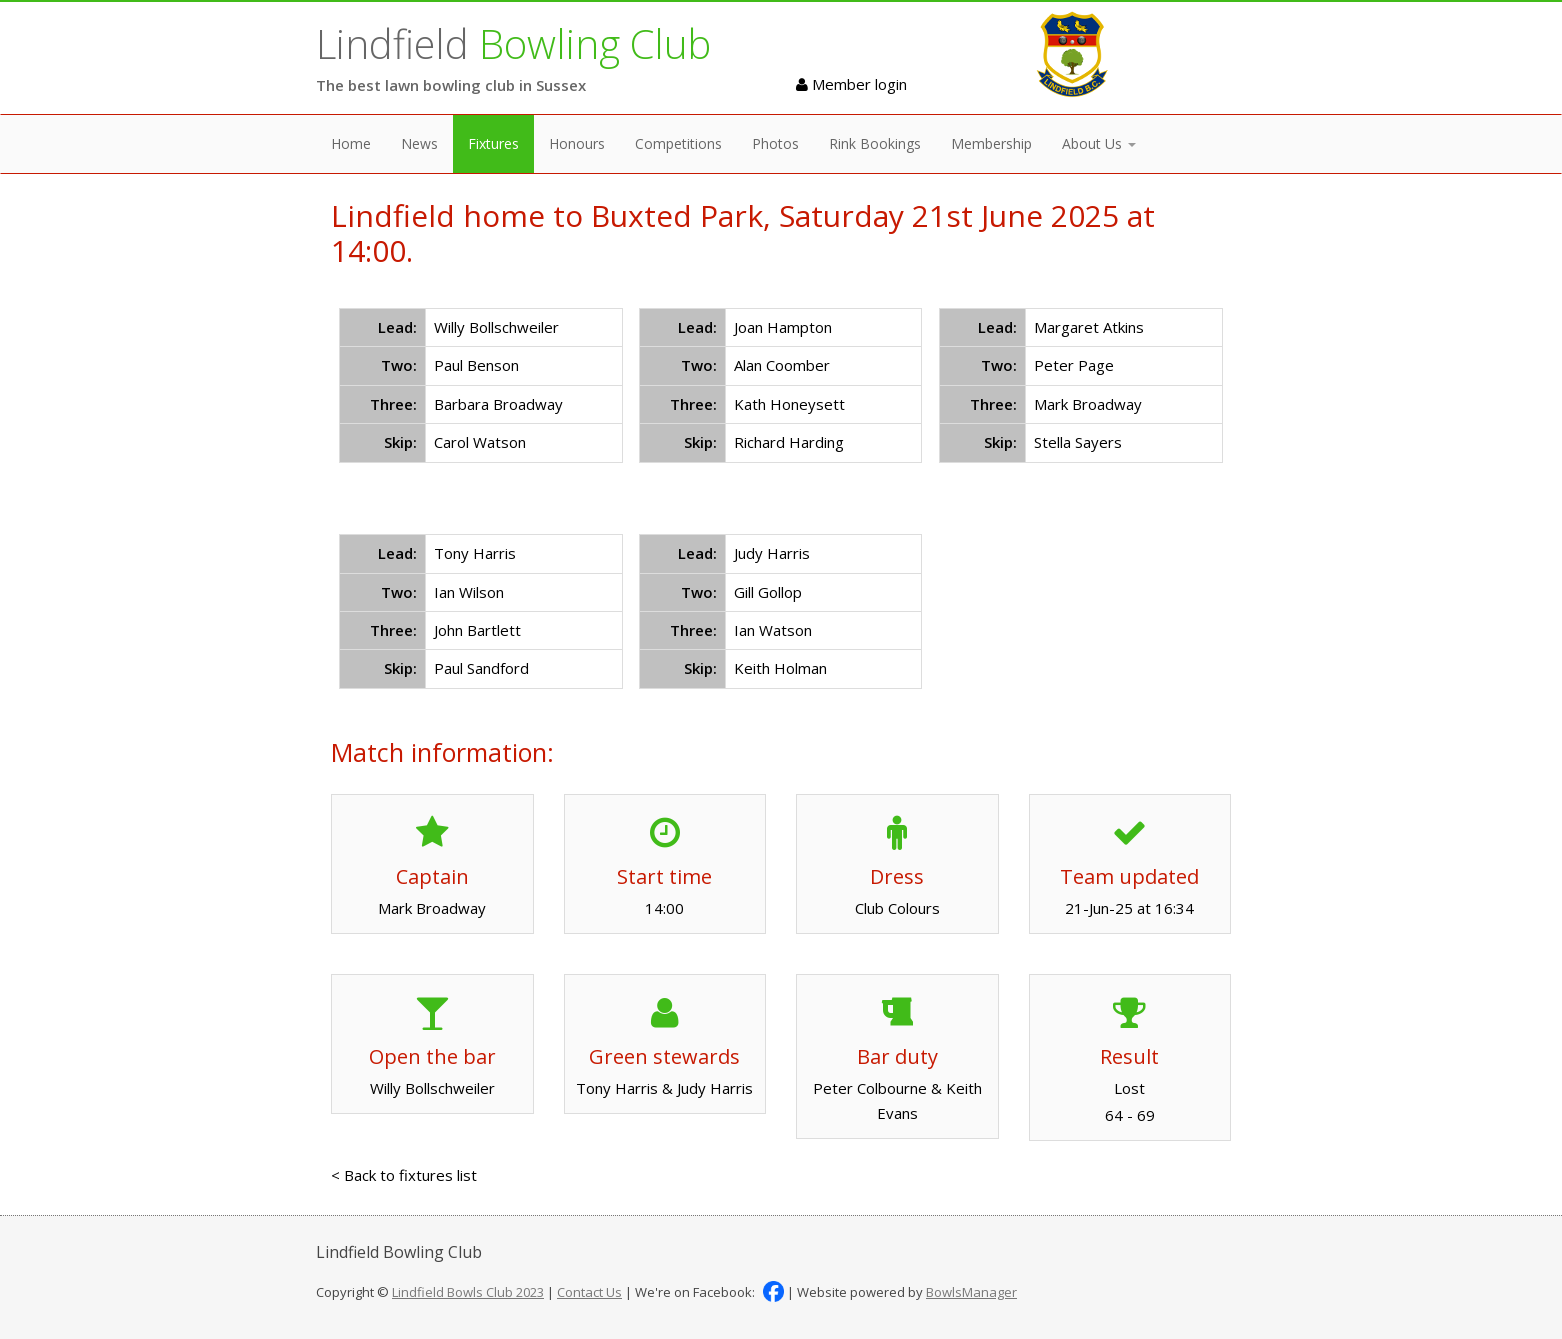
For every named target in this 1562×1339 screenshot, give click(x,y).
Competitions (678, 143)
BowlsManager (971, 1292)
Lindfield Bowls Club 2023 (468, 1292)
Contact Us (589, 1292)
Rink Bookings (875, 143)
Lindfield (513, 43)
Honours (577, 143)
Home (351, 143)
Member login (851, 84)
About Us (1099, 143)
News (419, 143)
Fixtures (493, 143)
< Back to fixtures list (404, 1175)
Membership (991, 143)
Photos (775, 143)
